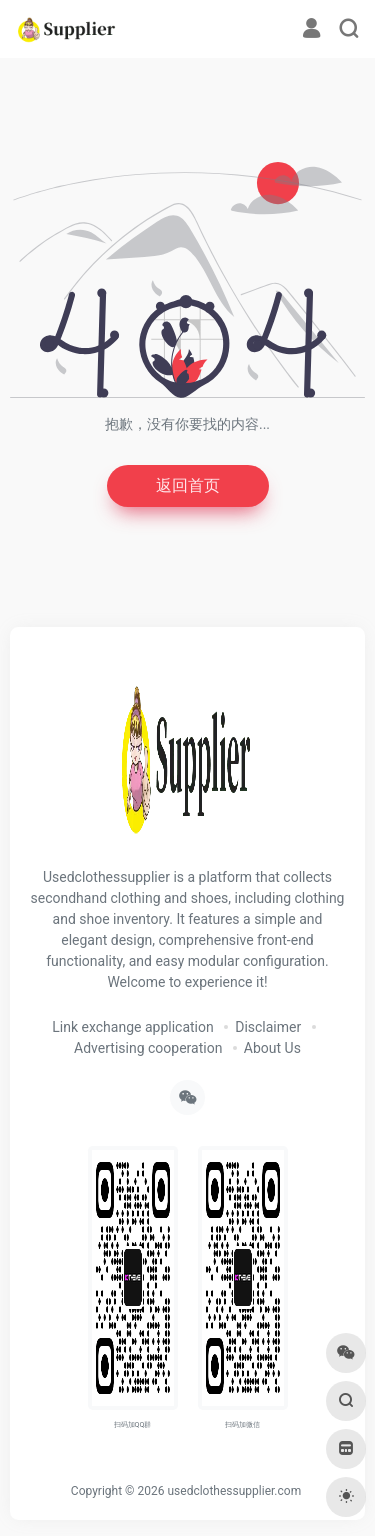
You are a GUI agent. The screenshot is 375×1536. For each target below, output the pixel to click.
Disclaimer (268, 1027)
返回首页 (188, 485)
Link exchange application (132, 1027)
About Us (272, 1048)
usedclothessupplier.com (234, 1491)
